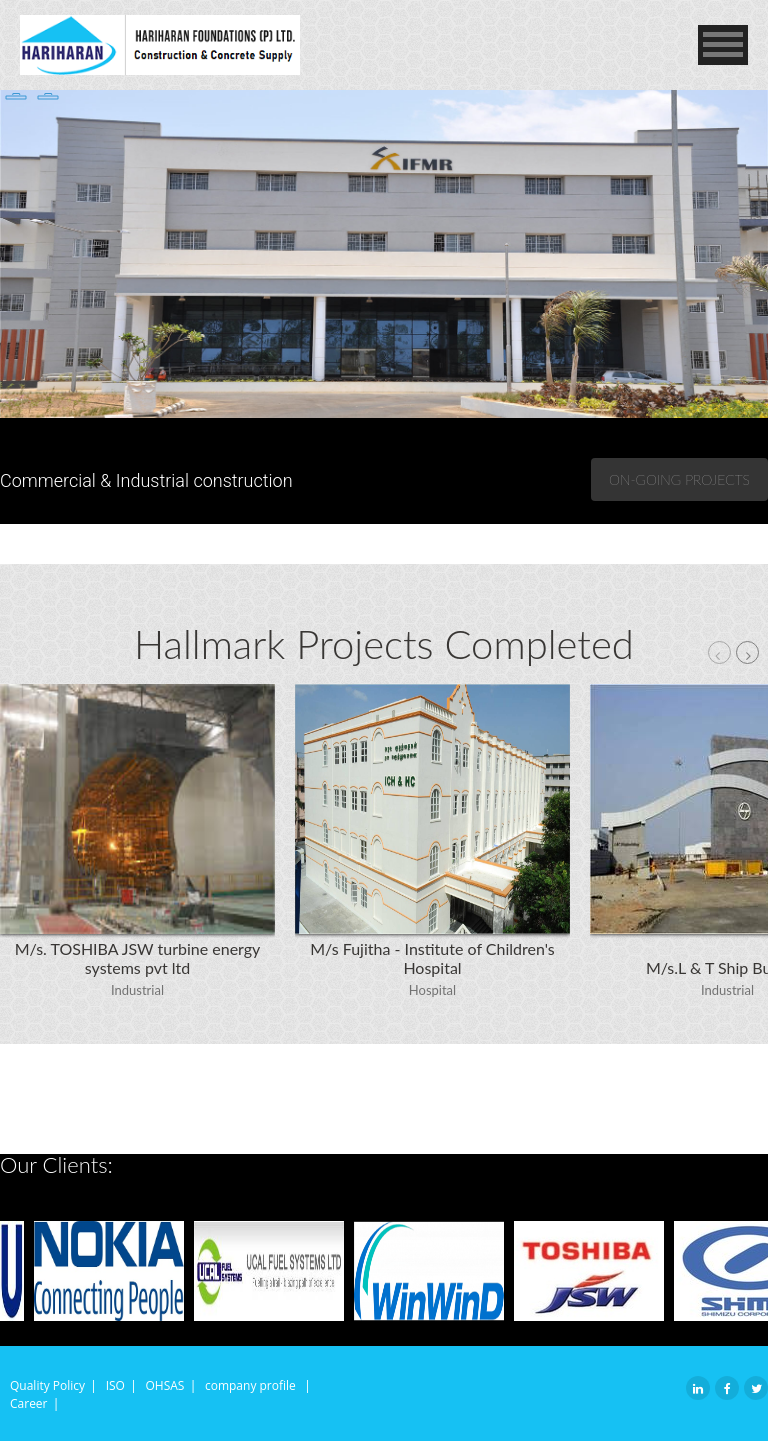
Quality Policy (47, 1385)
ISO (115, 1385)
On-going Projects (679, 479)
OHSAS (164, 1385)
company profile (252, 1385)
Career (29, 1403)
